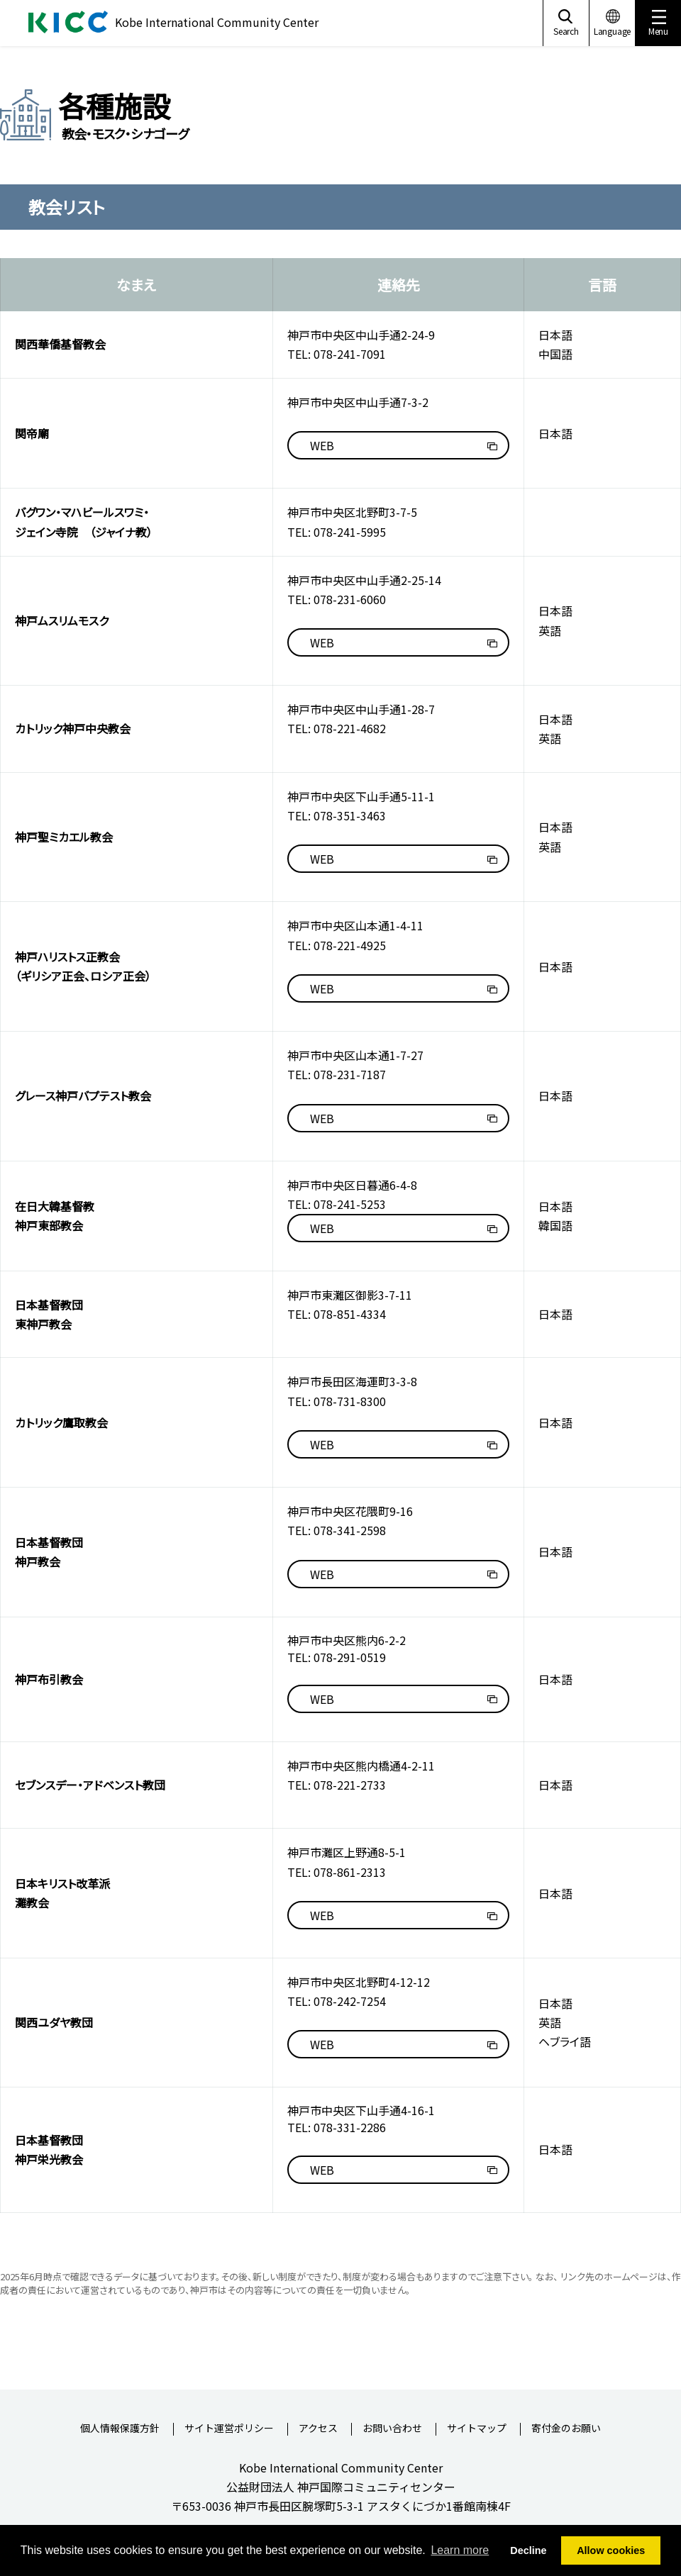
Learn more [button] (460, 2550)
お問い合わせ (392, 2429)
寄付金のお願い (566, 2429)
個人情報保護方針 (120, 2429)
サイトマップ (476, 2429)
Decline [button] (528, 2550)
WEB (322, 445)
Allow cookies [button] (611, 2550)
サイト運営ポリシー (229, 2429)
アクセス (318, 2429)
